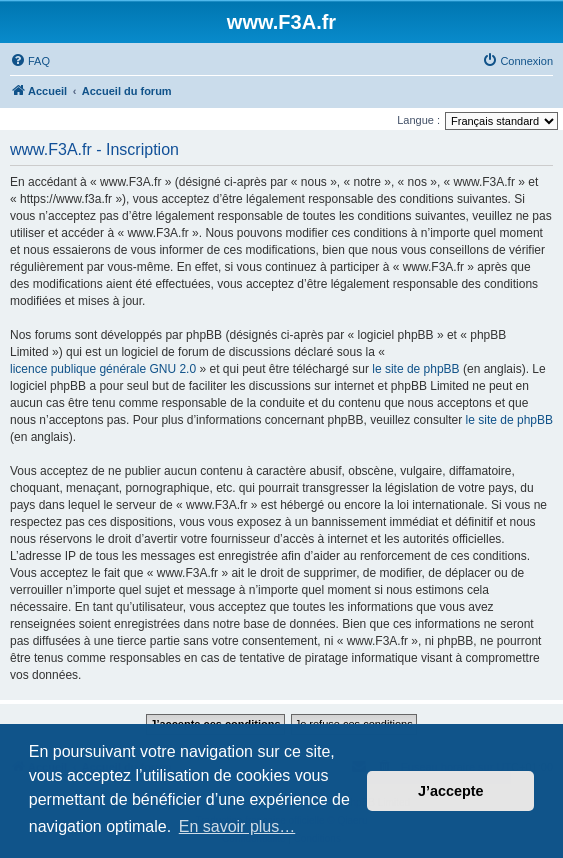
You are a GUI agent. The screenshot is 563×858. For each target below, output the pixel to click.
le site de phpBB (415, 369)
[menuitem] (30, 61)
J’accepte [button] (451, 791)
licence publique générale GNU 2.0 (103, 369)
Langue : (418, 120)
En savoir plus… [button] (237, 826)
